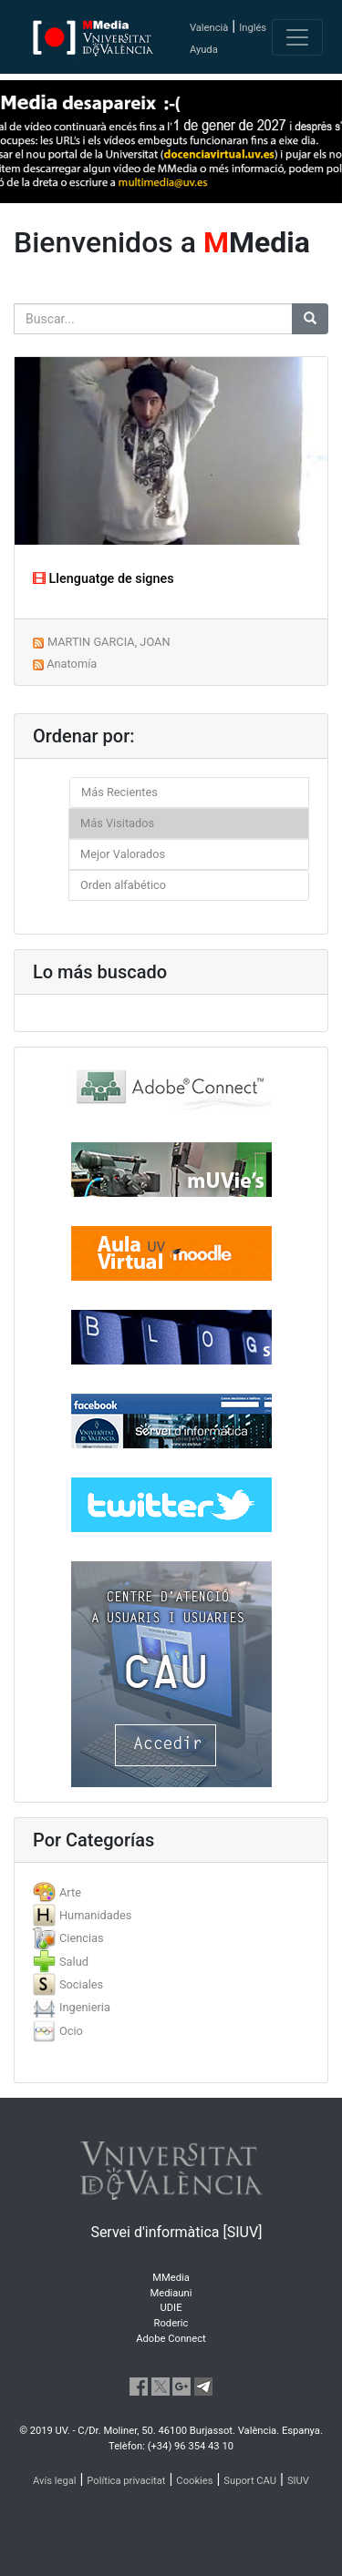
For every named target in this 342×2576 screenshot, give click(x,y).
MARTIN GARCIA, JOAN (109, 642)
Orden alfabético (123, 885)
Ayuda (204, 50)
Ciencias (81, 1938)
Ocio (71, 2031)
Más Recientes (119, 792)
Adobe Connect (170, 2339)
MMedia (171, 2278)
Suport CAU (249, 2481)
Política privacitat (126, 2481)
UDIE (171, 2308)
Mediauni (171, 2293)
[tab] (171, 1892)
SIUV (298, 2481)
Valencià (209, 28)
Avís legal (55, 2481)
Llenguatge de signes (103, 579)
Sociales (81, 1984)
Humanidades (95, 1915)
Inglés (252, 28)
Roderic (171, 2323)
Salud (73, 1961)
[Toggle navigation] (297, 37)
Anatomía (72, 663)
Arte (70, 1892)
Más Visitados (117, 823)
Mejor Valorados (122, 854)
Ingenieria (84, 2007)
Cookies (194, 2481)
